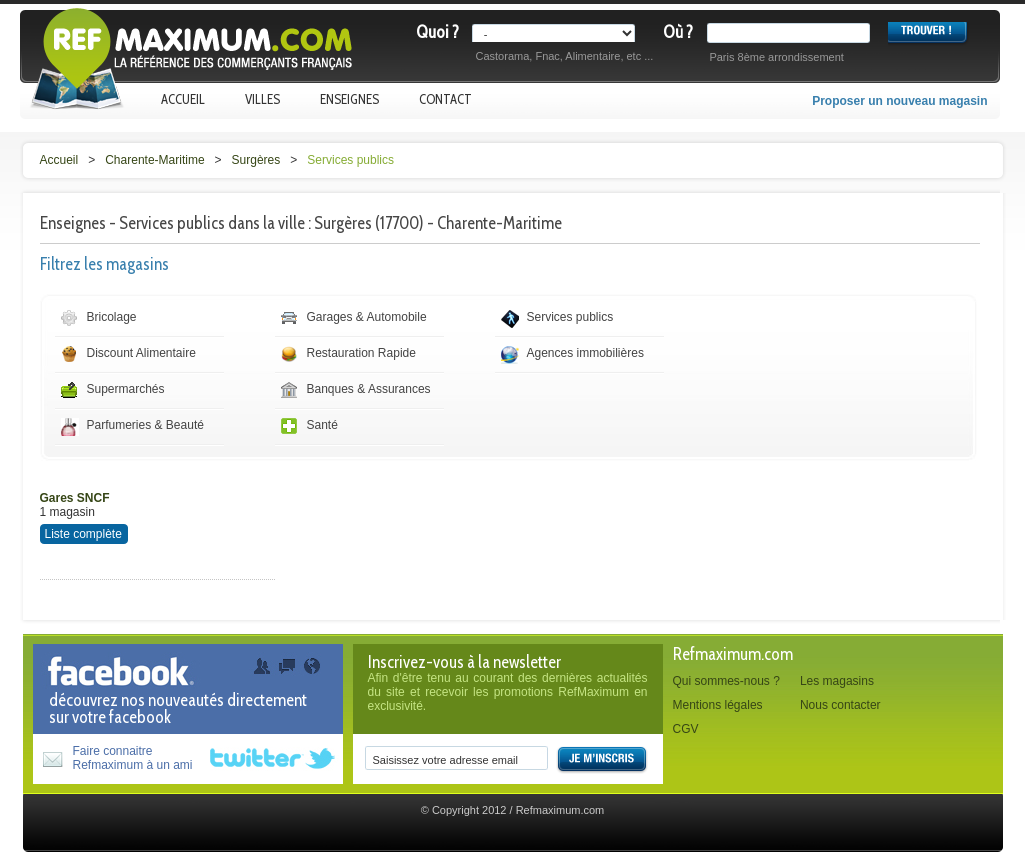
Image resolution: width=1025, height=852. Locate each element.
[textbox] (792, 33)
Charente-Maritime (154, 160)
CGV (686, 729)
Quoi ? (437, 32)
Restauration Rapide (361, 353)
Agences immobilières (585, 353)
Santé (322, 425)
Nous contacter (840, 705)
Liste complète (83, 534)
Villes (262, 99)
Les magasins (837, 681)
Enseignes (349, 99)
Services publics (350, 160)
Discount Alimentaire (141, 353)
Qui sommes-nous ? (726, 681)
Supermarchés (126, 389)
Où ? (678, 32)
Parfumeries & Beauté (145, 425)
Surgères (256, 160)
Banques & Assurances (369, 389)
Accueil (183, 99)
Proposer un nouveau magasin (899, 101)
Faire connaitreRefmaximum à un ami (133, 758)
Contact (445, 99)
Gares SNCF (75, 498)
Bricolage (112, 317)
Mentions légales (718, 705)
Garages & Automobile (367, 317)
